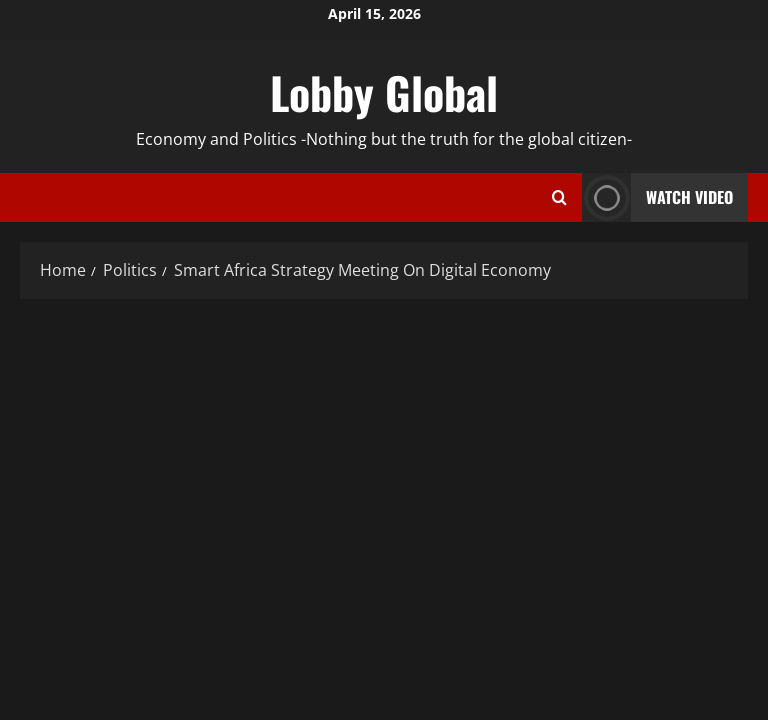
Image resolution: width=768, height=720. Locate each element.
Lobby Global (384, 92)
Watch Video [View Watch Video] (657, 197)
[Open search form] (559, 198)
